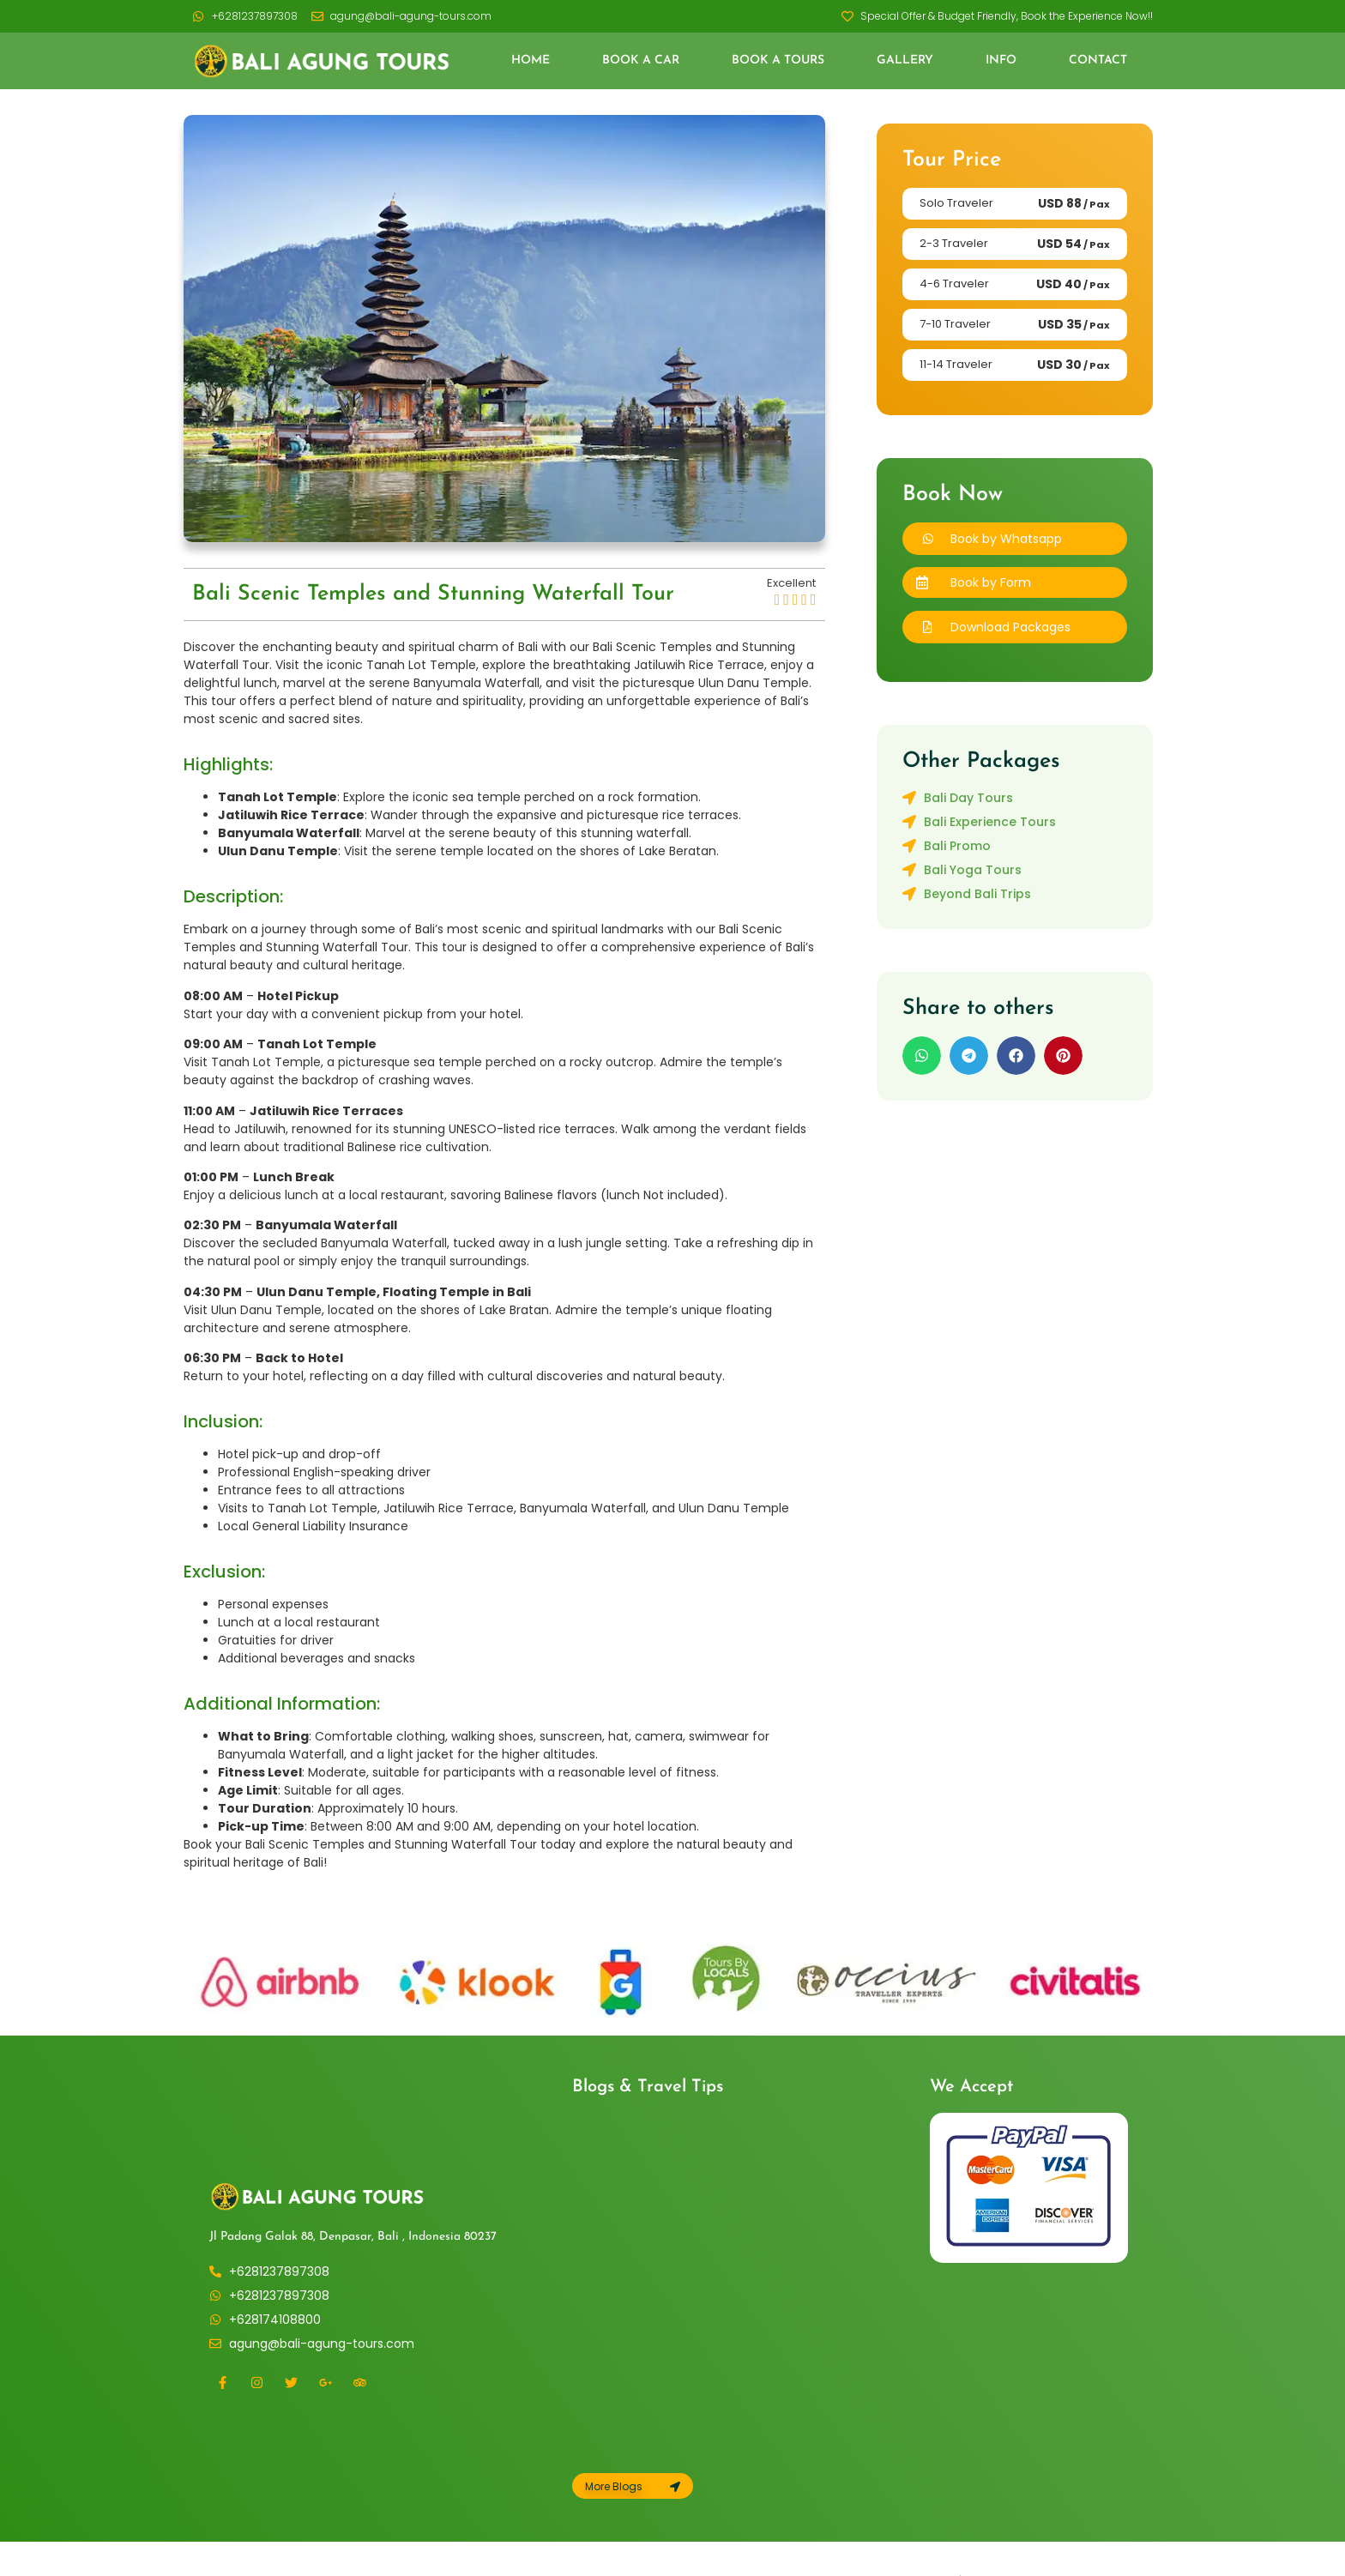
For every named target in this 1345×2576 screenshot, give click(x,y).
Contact (1098, 60)
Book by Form (990, 582)
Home (530, 60)
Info (1001, 60)
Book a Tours (778, 60)
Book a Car (640, 60)
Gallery (905, 60)
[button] (1014, 582)
